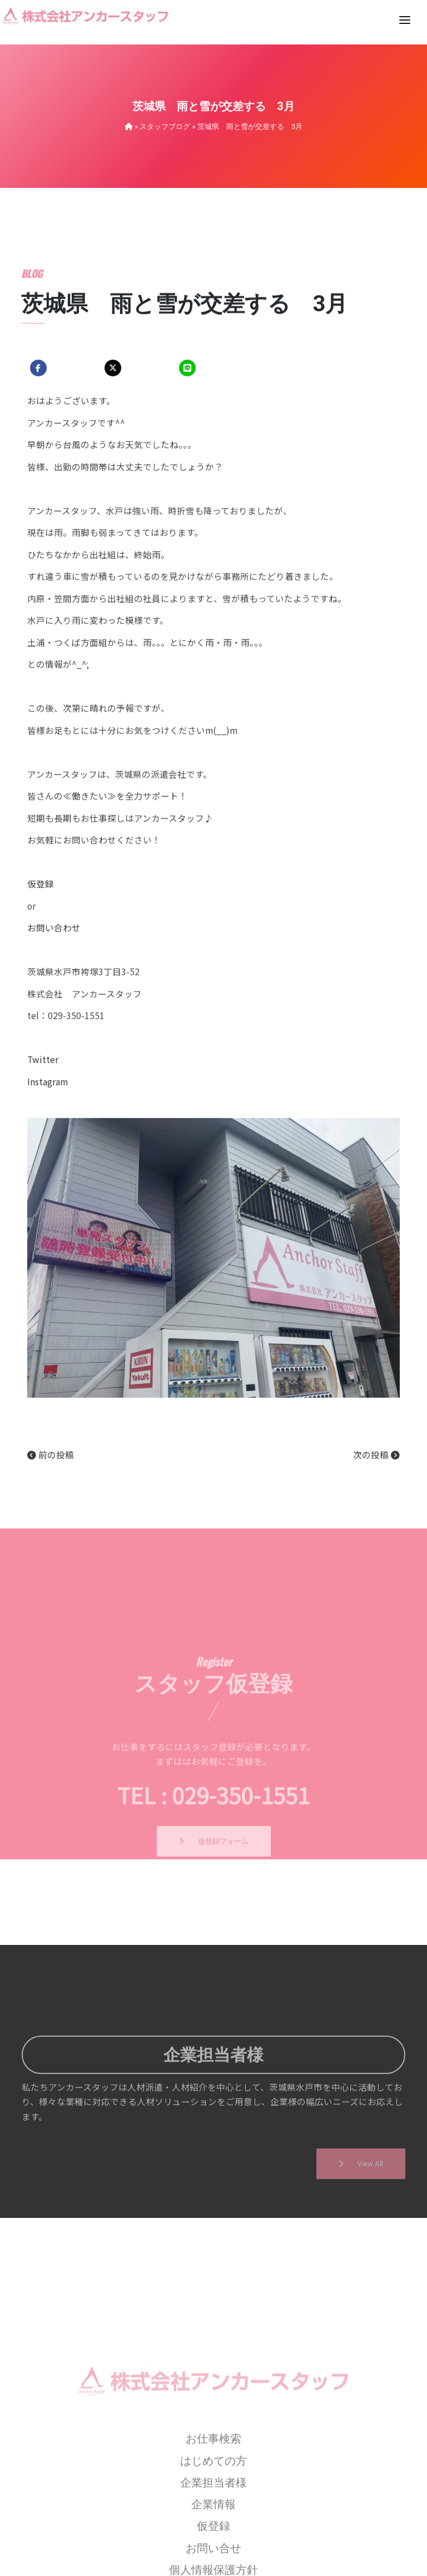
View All (361, 2212)
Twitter (42, 1202)
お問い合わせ (54, 1070)
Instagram (47, 1224)
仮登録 (40, 1026)
